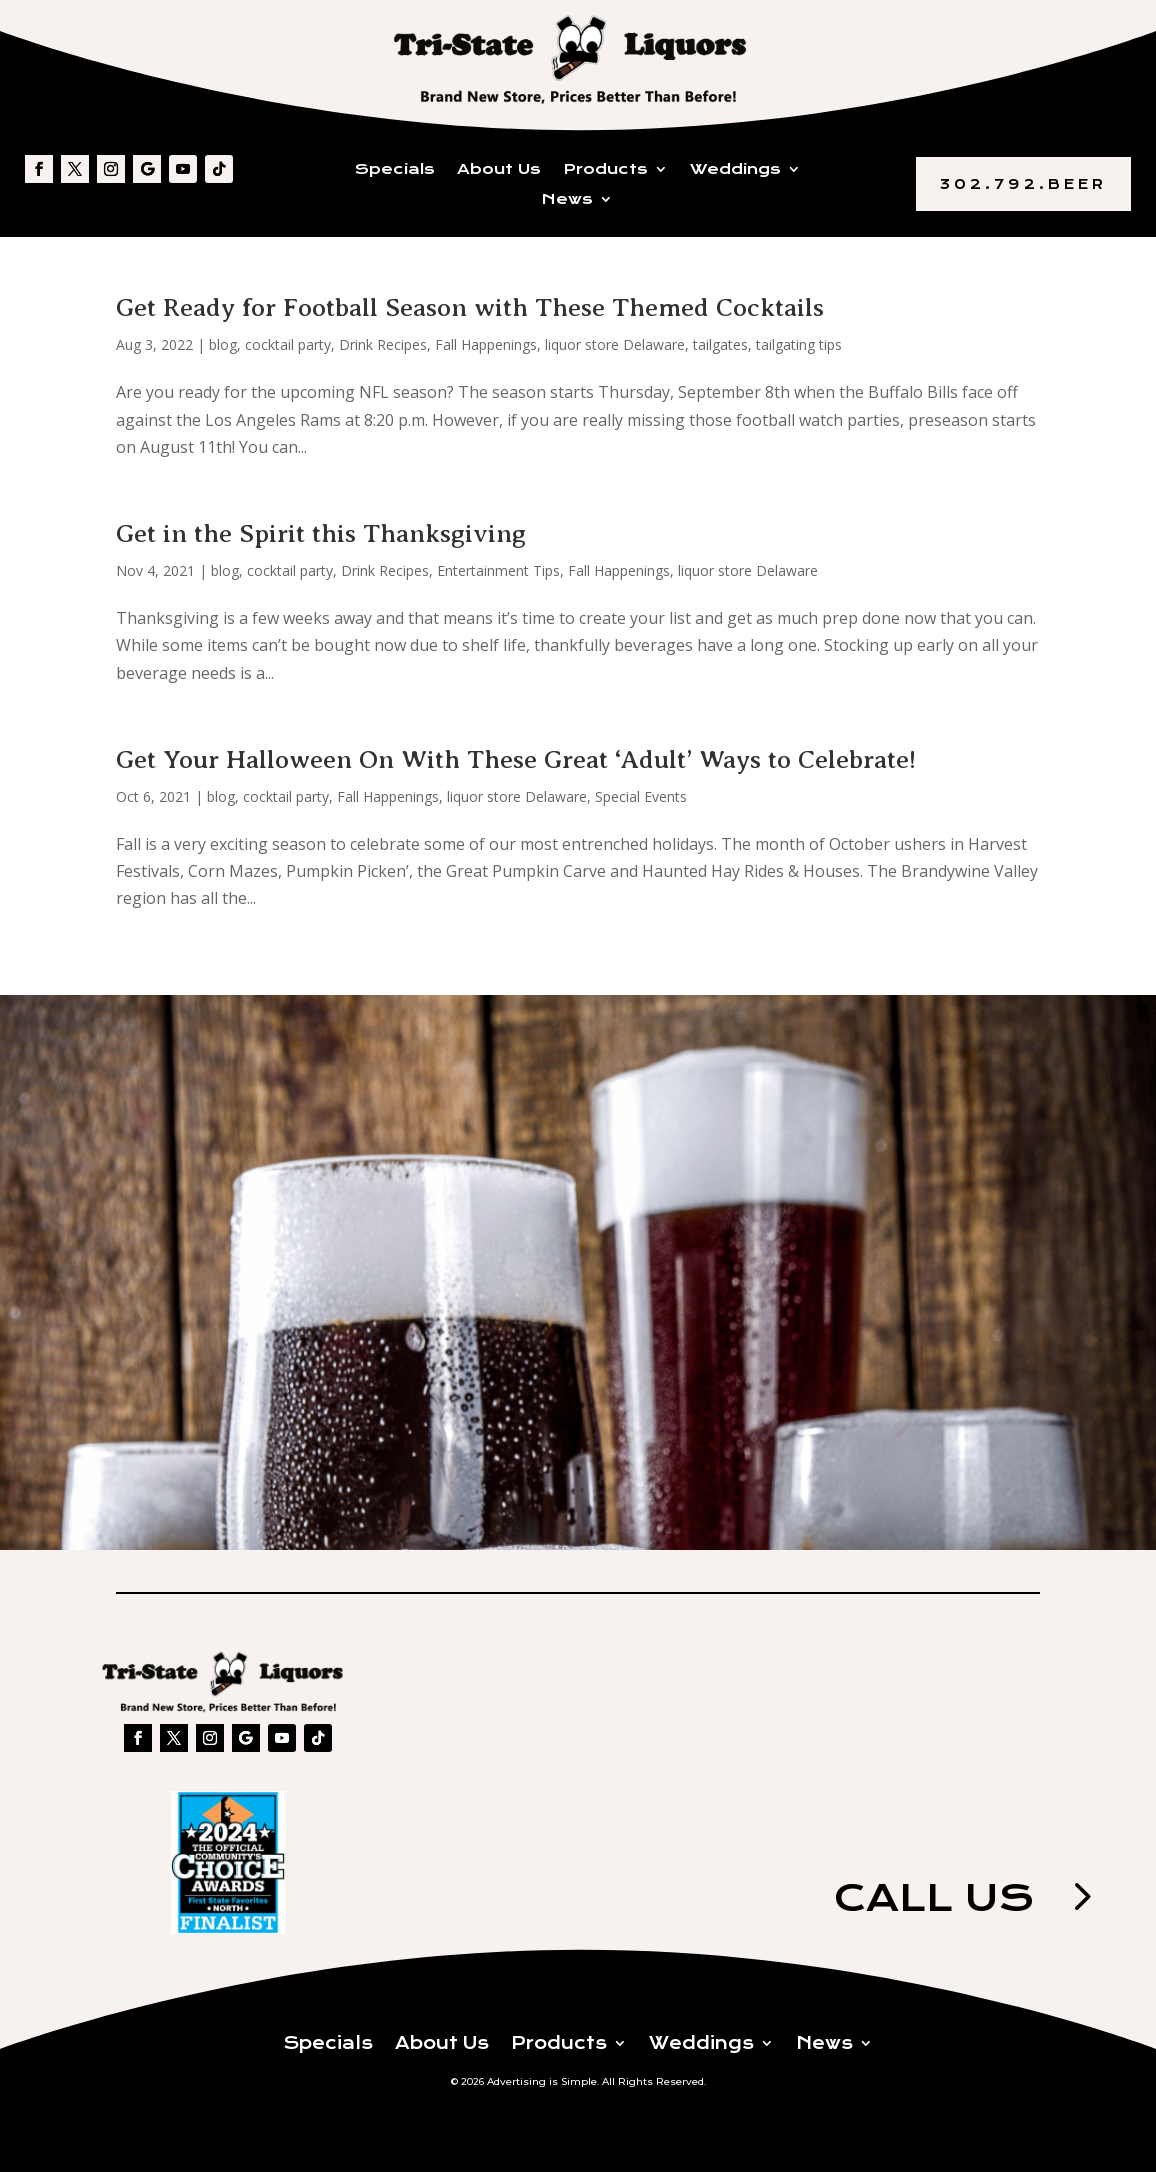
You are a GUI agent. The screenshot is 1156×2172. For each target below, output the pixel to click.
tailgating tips (799, 344)
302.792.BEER (1023, 184)
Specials (395, 170)
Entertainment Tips (498, 570)
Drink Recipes (383, 344)
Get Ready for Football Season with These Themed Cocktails (470, 307)
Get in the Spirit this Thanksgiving (321, 533)
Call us (934, 1897)
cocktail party (288, 344)
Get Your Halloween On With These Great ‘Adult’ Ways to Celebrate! (516, 759)
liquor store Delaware (615, 344)
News (567, 200)
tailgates (720, 344)
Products (605, 170)
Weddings (735, 170)
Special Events (641, 796)
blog (223, 344)
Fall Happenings (486, 344)
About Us (499, 170)
